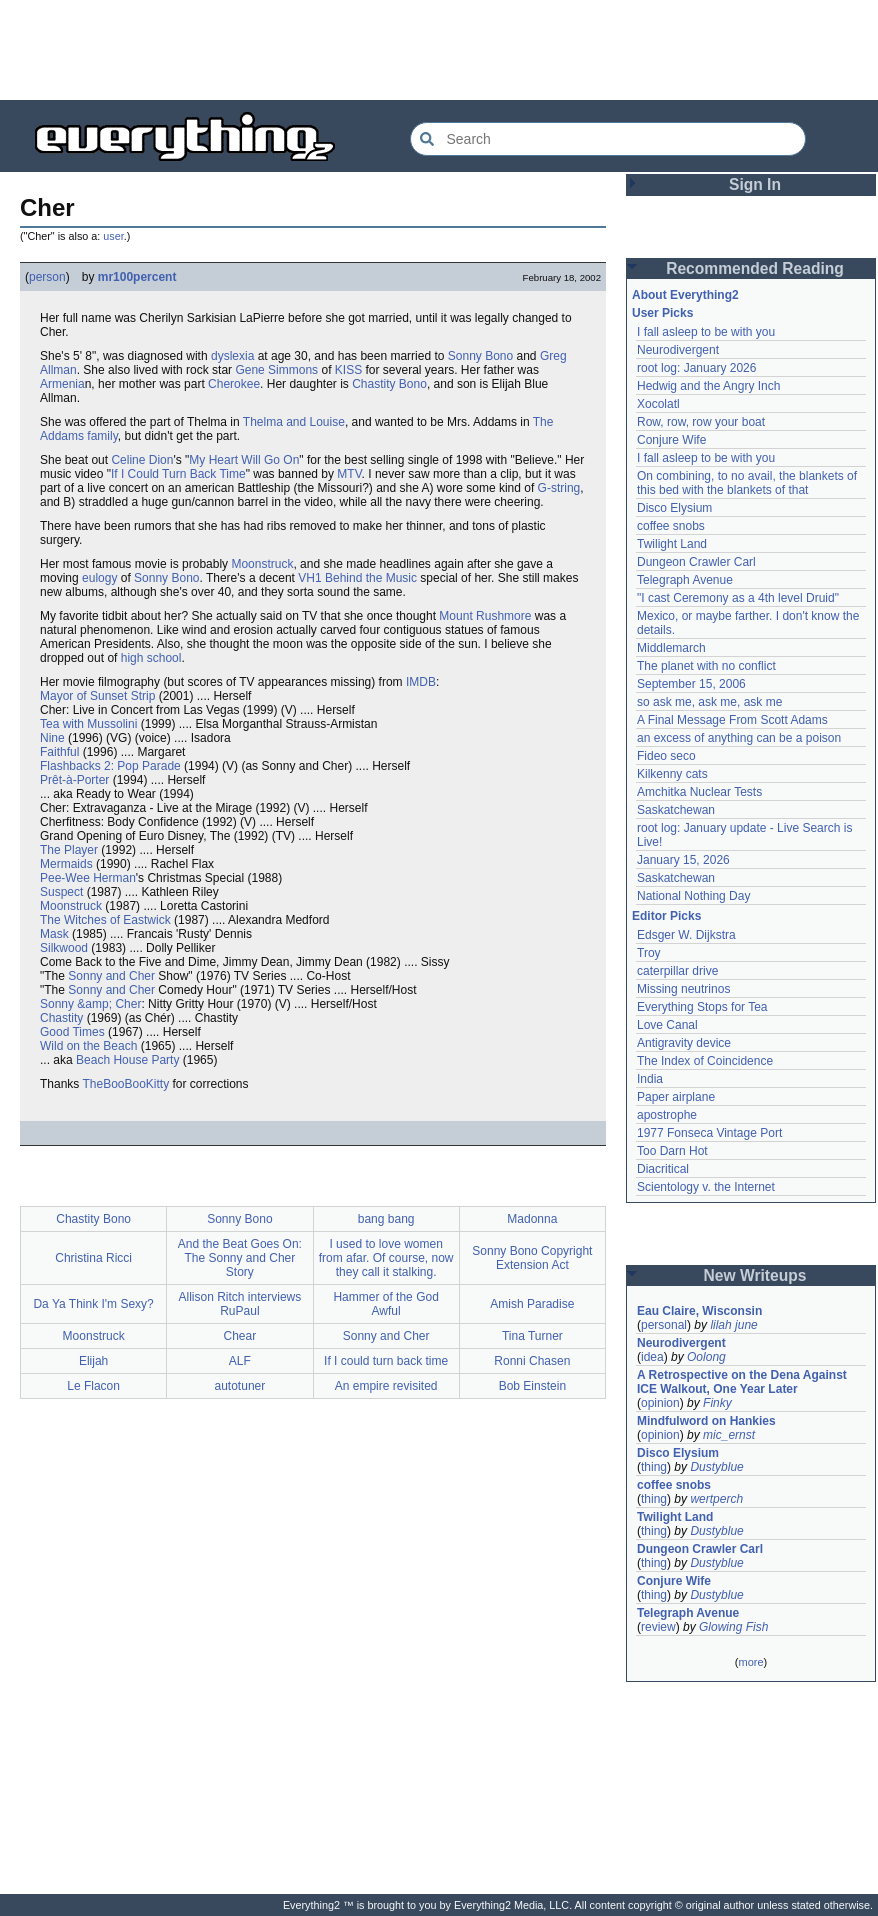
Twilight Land (672, 544)
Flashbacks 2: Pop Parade (110, 766)
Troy (649, 953)
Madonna (532, 1219)
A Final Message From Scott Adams (732, 720)
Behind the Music (371, 578)
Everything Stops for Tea (702, 1007)
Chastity (61, 1018)
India (650, 1079)
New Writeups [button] (755, 1275)
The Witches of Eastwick (105, 920)
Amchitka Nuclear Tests (699, 792)
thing (654, 1467)
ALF (240, 1361)
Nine (52, 738)
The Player (69, 850)
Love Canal (667, 1025)
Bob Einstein (532, 1386)
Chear (240, 1336)
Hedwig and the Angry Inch (708, 386)
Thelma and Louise (294, 422)
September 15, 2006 (691, 684)
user (113, 236)
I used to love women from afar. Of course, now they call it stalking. (386, 1258)
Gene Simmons (276, 370)
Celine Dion (142, 460)
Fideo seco (666, 756)
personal (664, 1325)
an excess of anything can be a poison (739, 738)
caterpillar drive (677, 971)
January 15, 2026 (683, 860)
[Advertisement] (439, 50)
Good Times (72, 1032)
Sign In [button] (755, 184)
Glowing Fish (733, 1627)
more (750, 1662)
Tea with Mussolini (88, 724)
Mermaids (66, 864)
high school (151, 658)
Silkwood (64, 948)
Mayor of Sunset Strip (97, 696)
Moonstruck (262, 564)
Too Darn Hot (672, 1151)
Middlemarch (671, 648)
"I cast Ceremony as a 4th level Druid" (738, 598)
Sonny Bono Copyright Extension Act (532, 1258)
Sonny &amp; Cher (90, 1004)
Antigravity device (684, 1043)
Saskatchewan (676, 810)
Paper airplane (676, 1097)
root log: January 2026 (696, 368)
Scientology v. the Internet (706, 1187)
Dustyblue (716, 1467)
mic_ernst (729, 1435)
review (658, 1627)
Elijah (93, 1361)
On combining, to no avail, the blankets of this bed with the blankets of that (747, 483)
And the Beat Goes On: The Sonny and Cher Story (240, 1258)
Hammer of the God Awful (385, 1304)
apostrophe (667, 1115)
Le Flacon (93, 1386)
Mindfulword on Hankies (706, 1421)
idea (652, 1357)
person (47, 277)
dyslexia (232, 356)
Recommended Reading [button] (755, 268)
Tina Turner (532, 1336)
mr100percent (137, 277)
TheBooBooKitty (125, 1084)
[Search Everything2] (608, 139)
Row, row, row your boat (701, 422)
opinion (660, 1403)
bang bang (386, 1219)
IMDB (421, 682)
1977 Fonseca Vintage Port (709, 1133)
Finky (717, 1403)
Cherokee (234, 384)
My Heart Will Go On (244, 460)
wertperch (716, 1499)
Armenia (62, 384)
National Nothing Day (693, 896)
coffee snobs (671, 526)
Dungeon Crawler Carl (696, 562)
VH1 (309, 578)
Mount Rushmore (485, 616)
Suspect (61, 892)
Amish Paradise (532, 1304)
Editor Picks (666, 916)
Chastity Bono (389, 384)
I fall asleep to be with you (706, 332)
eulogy (99, 578)
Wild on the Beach (88, 1046)
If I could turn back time (386, 1361)
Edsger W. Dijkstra (686, 935)
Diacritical (663, 1169)
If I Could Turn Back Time (178, 474)
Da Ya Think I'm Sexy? (93, 1304)
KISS (348, 370)
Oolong (706, 1357)
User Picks (662, 313)
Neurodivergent (678, 350)
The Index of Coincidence (705, 1061)
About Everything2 (685, 295)
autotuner (240, 1386)
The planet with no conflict (706, 666)
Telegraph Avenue (685, 580)
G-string (559, 488)
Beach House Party (127, 1060)
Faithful (59, 752)
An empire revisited (386, 1386)
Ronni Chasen (532, 1361)
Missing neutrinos (683, 989)
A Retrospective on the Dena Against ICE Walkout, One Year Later (742, 1382)
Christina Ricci (93, 1258)
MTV (349, 474)
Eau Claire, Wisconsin (699, 1311)
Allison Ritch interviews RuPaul (240, 1304)
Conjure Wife (671, 440)
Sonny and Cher (111, 976)
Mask (54, 934)
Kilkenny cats (672, 774)
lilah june (733, 1325)
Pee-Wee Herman (88, 878)
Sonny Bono (480, 356)
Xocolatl (658, 404)
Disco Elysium (674, 508)
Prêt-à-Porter (74, 780)
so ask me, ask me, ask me (709, 702)
